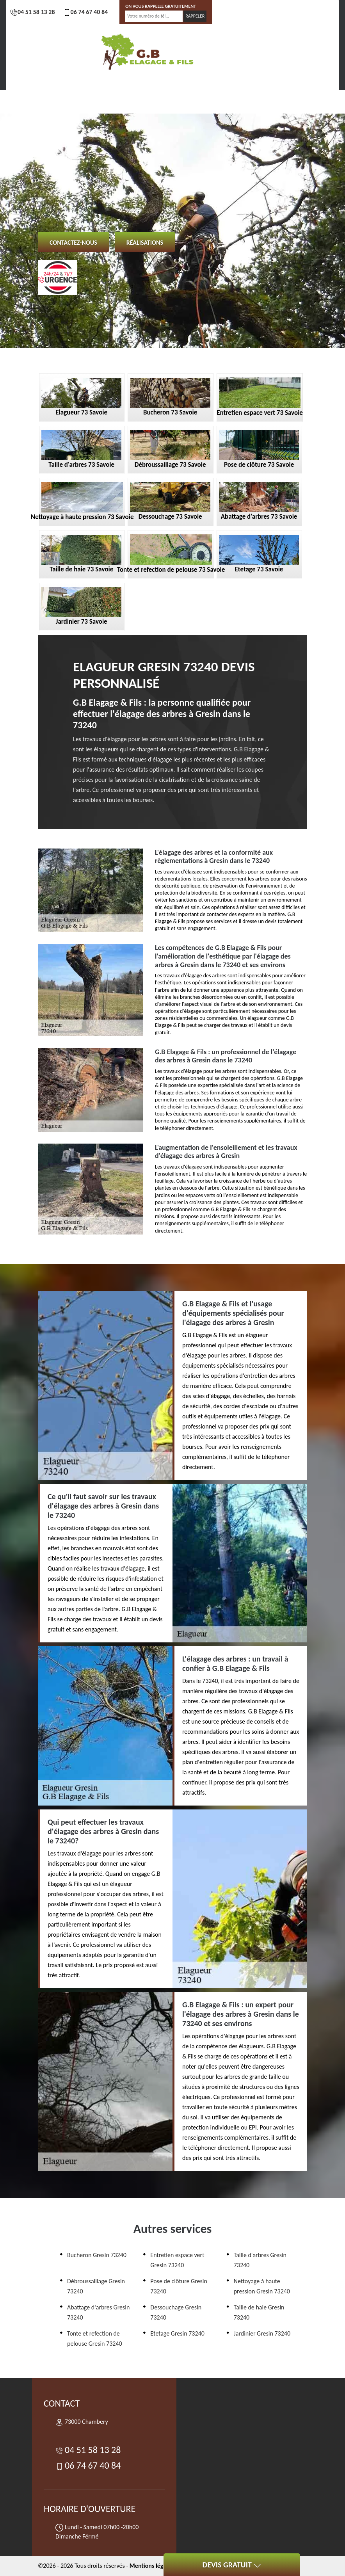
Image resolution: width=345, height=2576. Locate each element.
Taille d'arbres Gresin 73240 (260, 2260)
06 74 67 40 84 (85, 12)
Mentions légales (152, 2565)
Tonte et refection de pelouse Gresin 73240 (94, 2338)
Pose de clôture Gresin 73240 (178, 2286)
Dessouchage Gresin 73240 (175, 2312)
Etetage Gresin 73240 (177, 2333)
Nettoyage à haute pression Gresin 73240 (262, 2286)
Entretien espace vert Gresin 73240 (177, 2260)
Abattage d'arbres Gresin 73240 (98, 2312)
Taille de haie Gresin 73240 (259, 2312)
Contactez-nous (73, 242)
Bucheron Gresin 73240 (96, 2255)
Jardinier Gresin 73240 (262, 2333)
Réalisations (144, 242)
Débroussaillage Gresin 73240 (96, 2286)
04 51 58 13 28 (32, 12)
